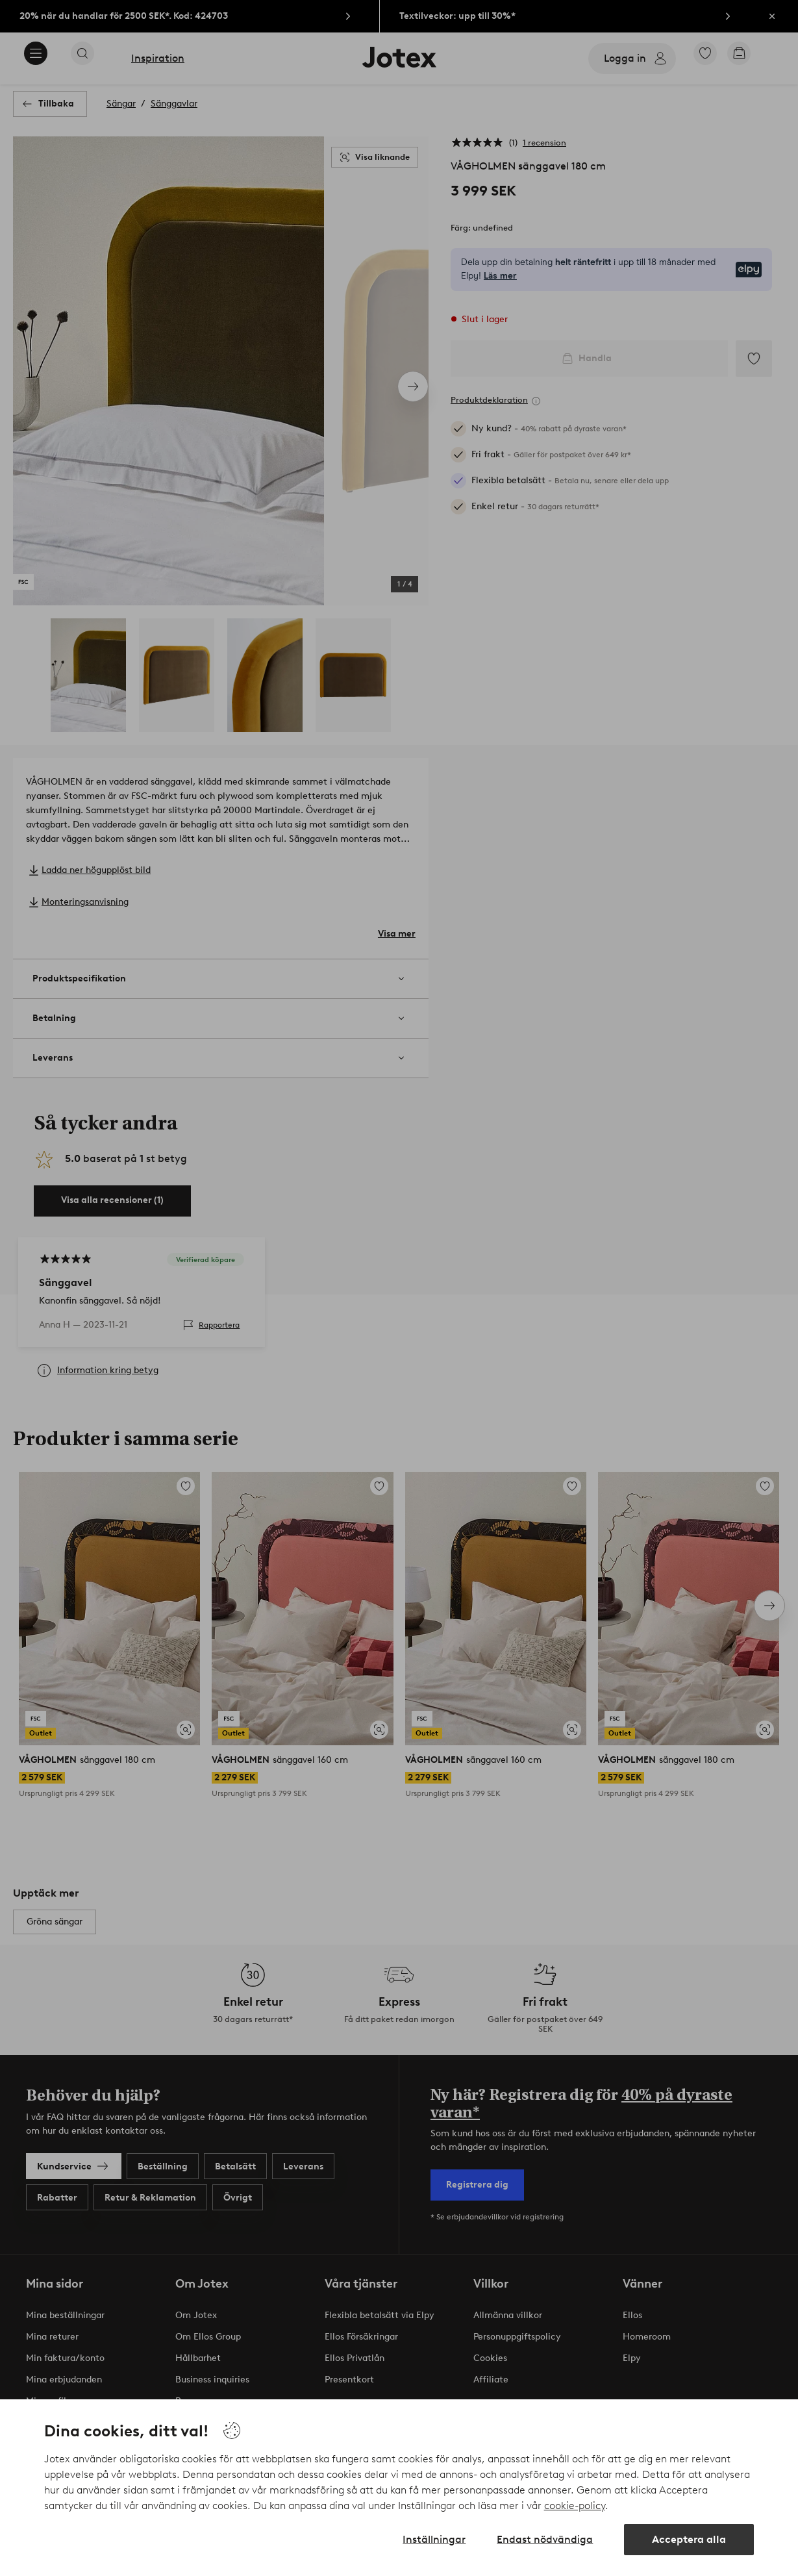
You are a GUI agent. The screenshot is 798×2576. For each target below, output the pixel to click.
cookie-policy (574, 2505)
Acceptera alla (689, 2539)
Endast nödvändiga (545, 2539)
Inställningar (434, 2539)
